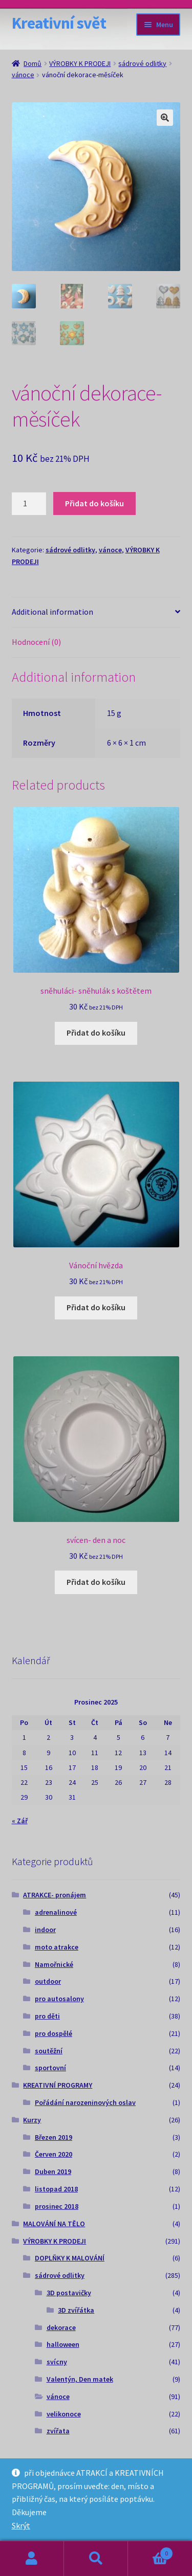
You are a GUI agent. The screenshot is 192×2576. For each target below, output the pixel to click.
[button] (165, 117)
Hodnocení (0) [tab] (36, 642)
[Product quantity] (29, 504)
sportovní (50, 2067)
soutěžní (48, 2050)
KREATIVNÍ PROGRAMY (57, 2085)
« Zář (20, 1820)
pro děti (47, 2016)
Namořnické (54, 1964)
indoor (45, 1929)
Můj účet (32, 2558)
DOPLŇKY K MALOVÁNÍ (69, 2258)
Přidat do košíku (94, 503)
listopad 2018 (56, 2188)
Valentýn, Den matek (80, 2379)
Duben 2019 (53, 2171)
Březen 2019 (53, 2137)
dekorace (61, 2327)
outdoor (48, 1981)
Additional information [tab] (52, 612)
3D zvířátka (76, 2310)
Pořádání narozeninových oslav (85, 2102)
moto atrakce (56, 1947)
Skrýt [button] (21, 2525)
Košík (150, 2551)
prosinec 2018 (56, 2206)
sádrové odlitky (142, 63)
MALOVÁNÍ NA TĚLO (54, 2223)
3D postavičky (69, 2292)
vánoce (23, 74)
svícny (57, 2361)
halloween (63, 2344)
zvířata (58, 2430)
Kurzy (32, 2119)
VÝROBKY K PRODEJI (80, 63)
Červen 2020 (53, 2154)
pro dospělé (53, 2033)
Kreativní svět (59, 23)
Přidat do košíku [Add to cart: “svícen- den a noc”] (96, 1582)
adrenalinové (56, 1912)
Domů (32, 63)
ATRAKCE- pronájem (54, 1894)
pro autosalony (59, 1998)
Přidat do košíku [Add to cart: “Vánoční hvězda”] (96, 1307)
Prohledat (96, 2558)
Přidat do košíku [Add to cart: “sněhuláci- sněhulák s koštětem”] (96, 1032)
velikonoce (64, 2413)
